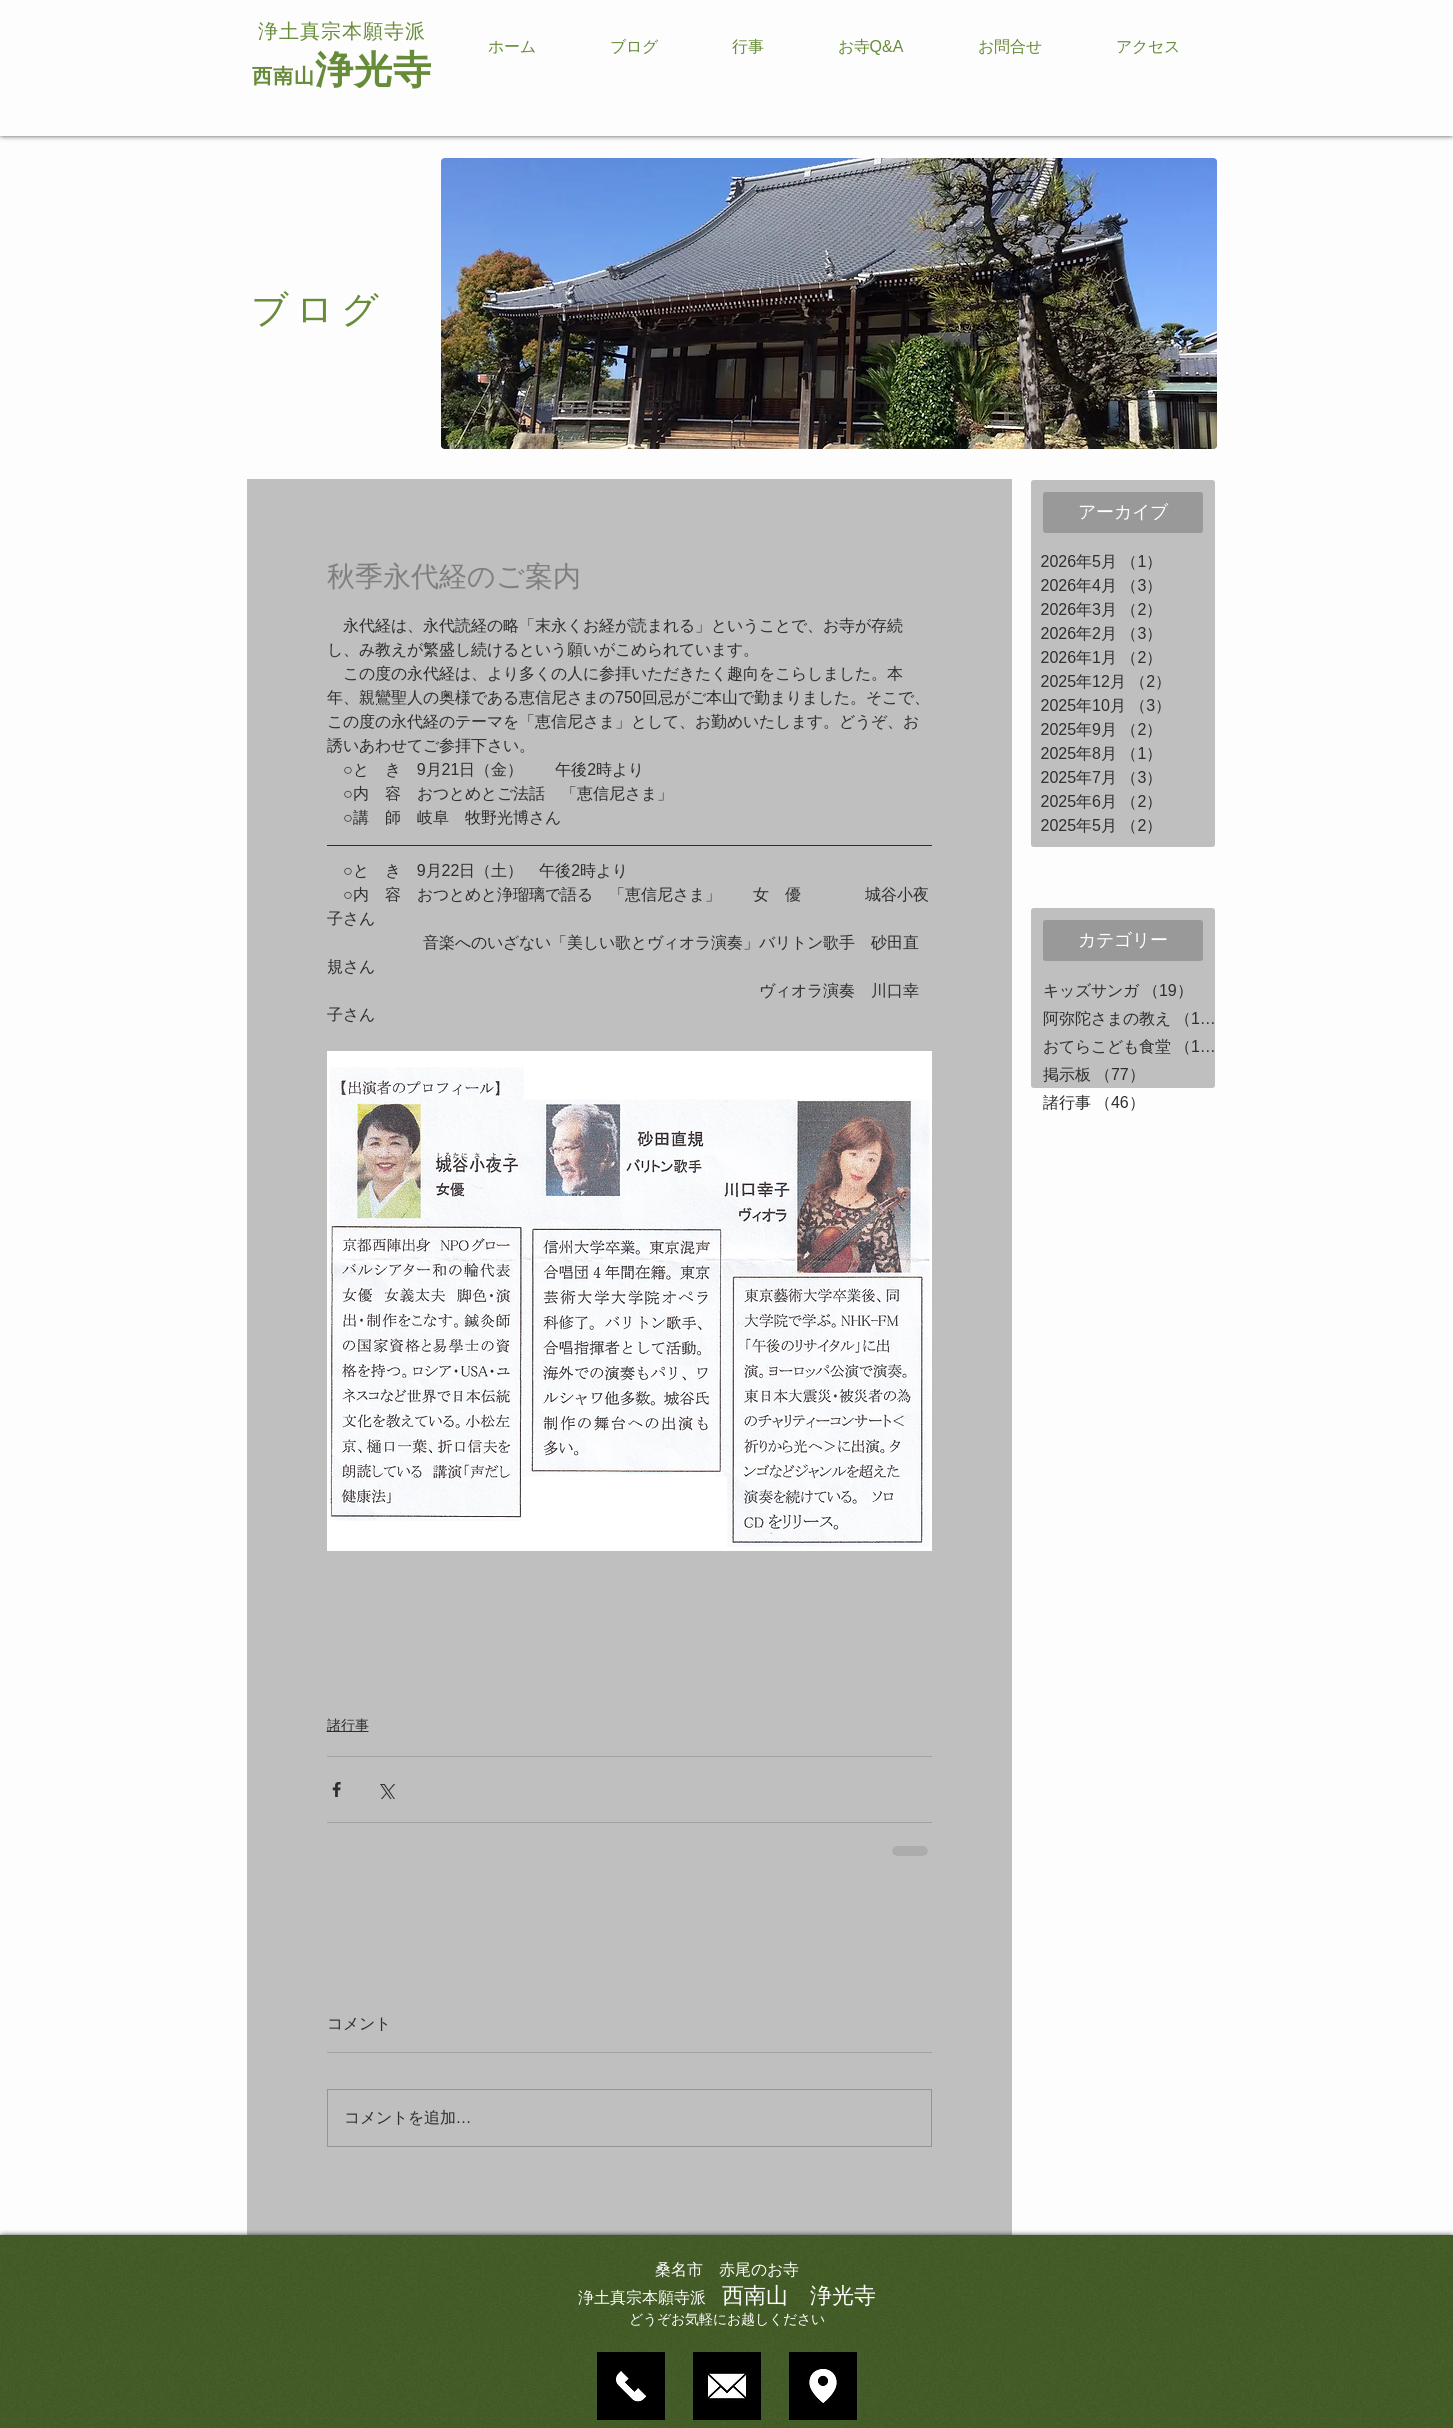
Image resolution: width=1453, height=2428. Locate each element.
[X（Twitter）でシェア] (385, 1789)
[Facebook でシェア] (336, 1789)
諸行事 (348, 1725)
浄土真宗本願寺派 (342, 31)
